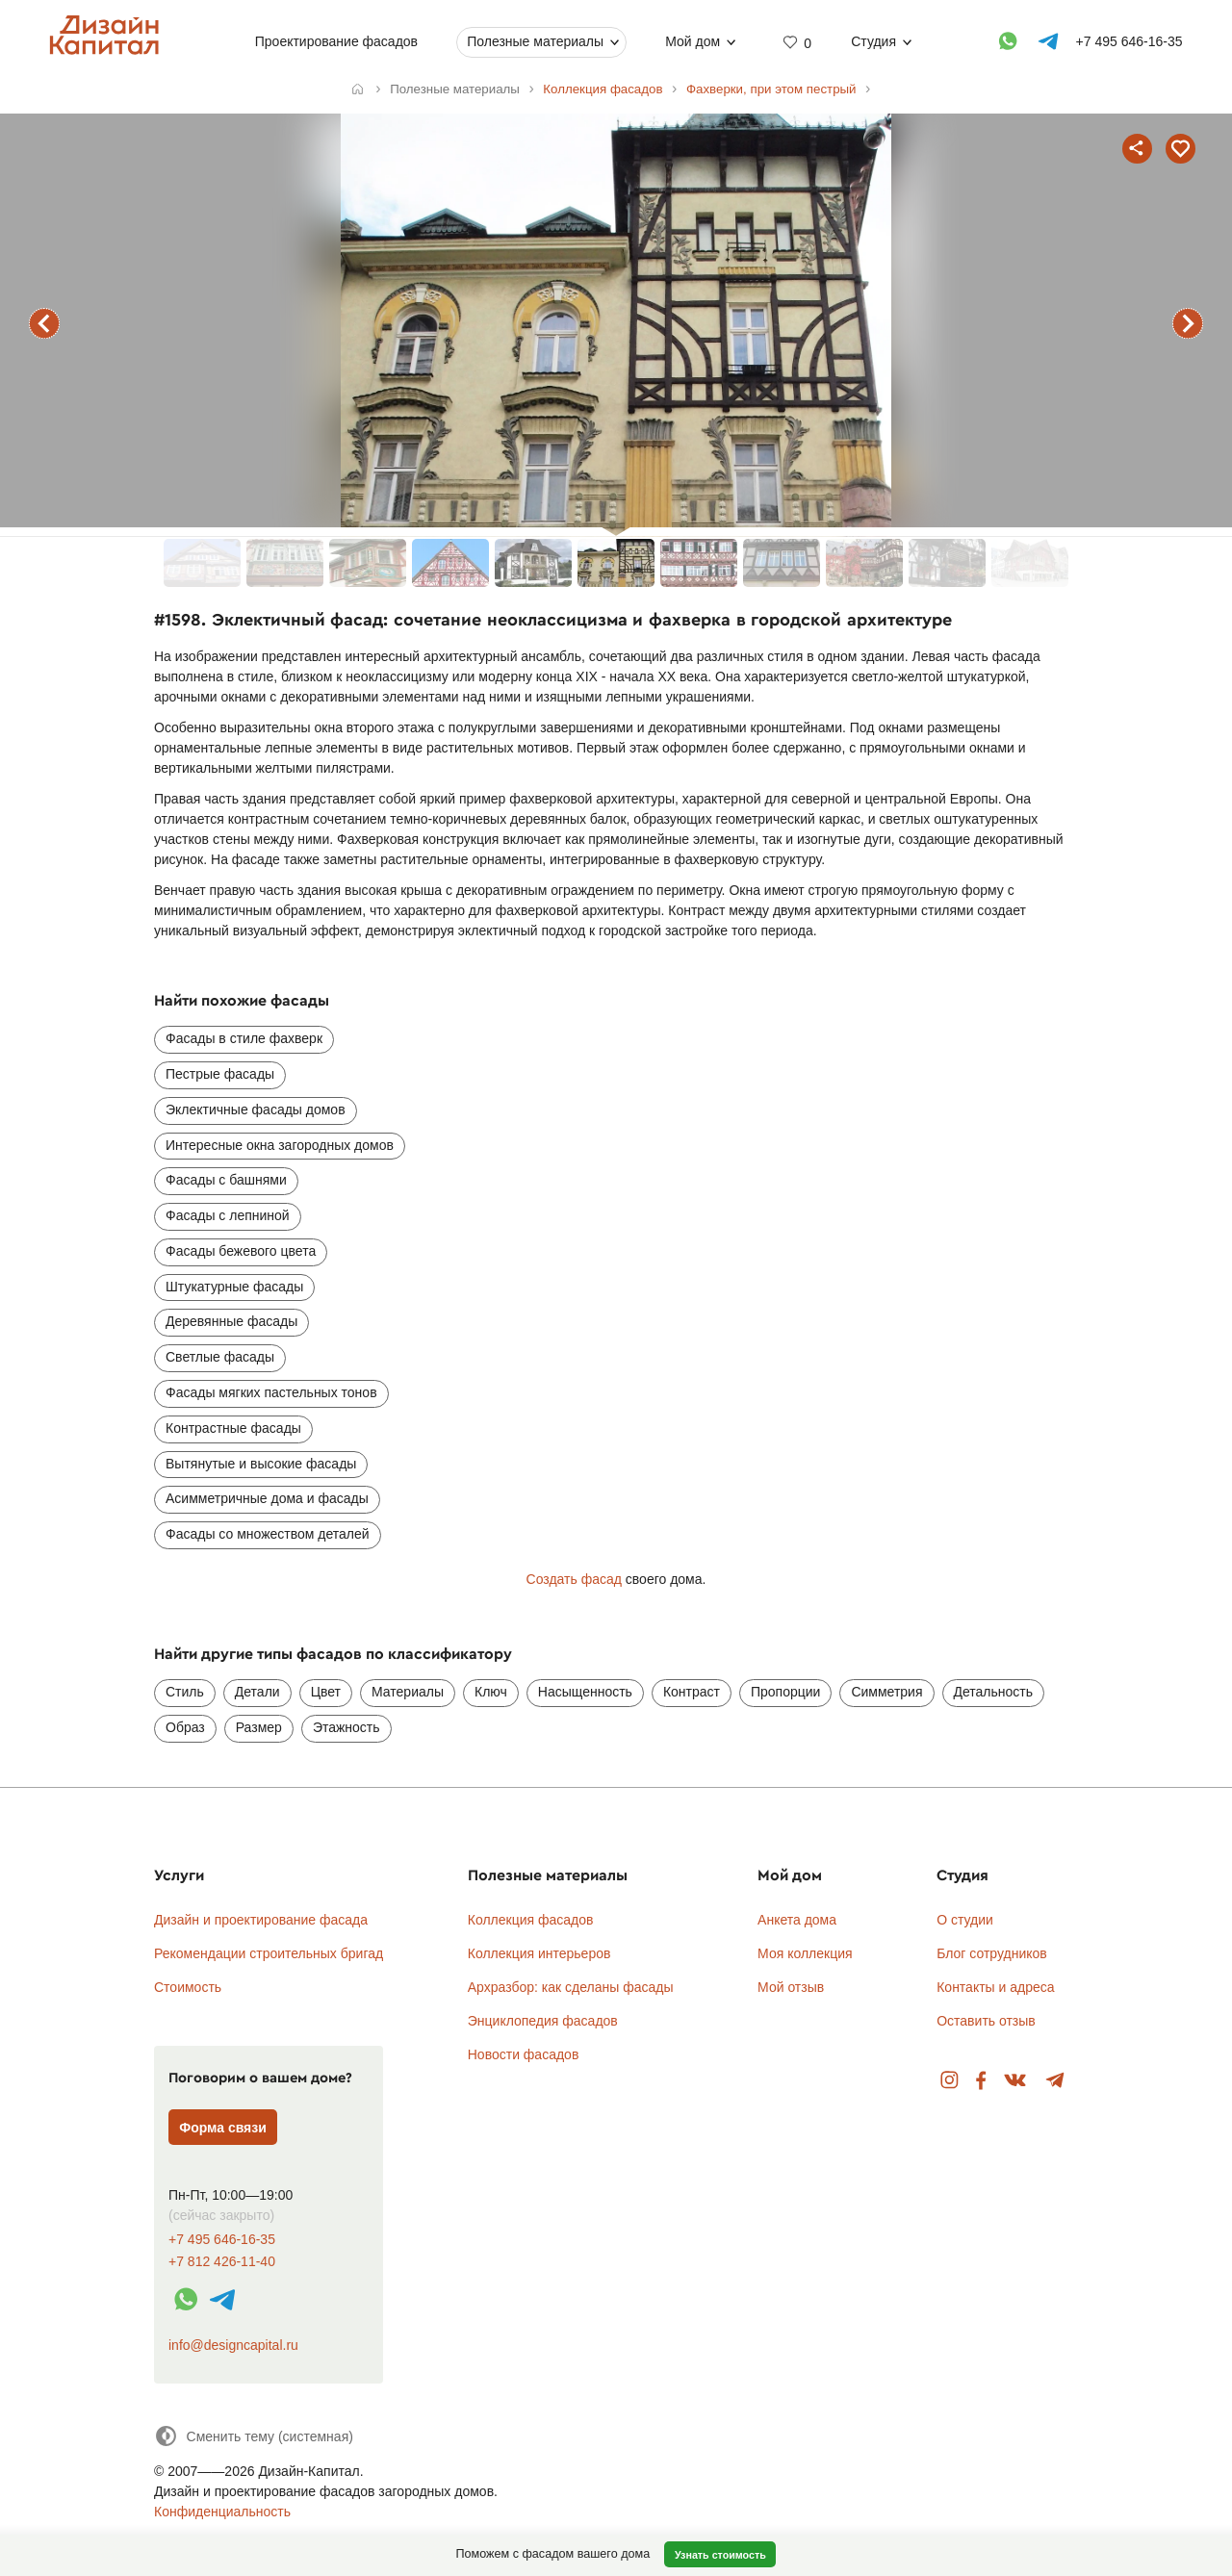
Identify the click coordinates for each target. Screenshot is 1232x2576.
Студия (873, 41)
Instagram (949, 2081)
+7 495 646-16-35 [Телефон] (1129, 41)
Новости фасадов (523, 2054)
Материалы (408, 1691)
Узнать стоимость (720, 2555)
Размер (259, 1727)
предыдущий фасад (44, 323)
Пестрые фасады (220, 1074)
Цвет (326, 1691)
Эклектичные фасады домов (256, 1109)
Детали (257, 1691)
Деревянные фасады (231, 1321)
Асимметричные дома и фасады (267, 1498)
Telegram (1055, 2081)
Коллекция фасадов (531, 1919)
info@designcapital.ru (233, 2345)
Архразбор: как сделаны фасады (571, 1987)
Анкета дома (796, 1919)
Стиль (185, 1691)
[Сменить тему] (253, 2436)
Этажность (346, 1727)
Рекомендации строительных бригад (268, 1953)
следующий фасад (1187, 323)
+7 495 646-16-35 (221, 2239)
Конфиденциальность (222, 2511)
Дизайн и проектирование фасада (261, 1919)
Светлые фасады (220, 1357)
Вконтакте (1016, 2081)
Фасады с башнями (226, 1179)
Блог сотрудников (992, 1953)
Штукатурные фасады (234, 1286)
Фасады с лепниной (228, 1215)
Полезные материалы (535, 41)
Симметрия (886, 1691)
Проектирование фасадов (336, 41)
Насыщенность (585, 1691)
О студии (965, 1919)
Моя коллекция (805, 1953)
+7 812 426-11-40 (221, 2262)
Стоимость (187, 1987)
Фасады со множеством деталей (268, 1534)
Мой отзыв (790, 1987)
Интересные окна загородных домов (280, 1145)
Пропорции (785, 1691)
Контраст (691, 1691)
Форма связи (223, 2127)
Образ (185, 1727)
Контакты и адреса (995, 1987)
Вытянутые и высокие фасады (261, 1463)
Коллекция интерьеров (539, 1953)
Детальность (994, 1691)
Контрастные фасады (233, 1428)
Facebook (980, 2081)
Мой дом (692, 41)
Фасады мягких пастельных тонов (271, 1392)
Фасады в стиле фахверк (244, 1038)
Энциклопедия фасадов (543, 2020)
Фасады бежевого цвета (241, 1251)
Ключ (491, 1691)
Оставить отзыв (986, 2020)
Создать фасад (574, 1579)
